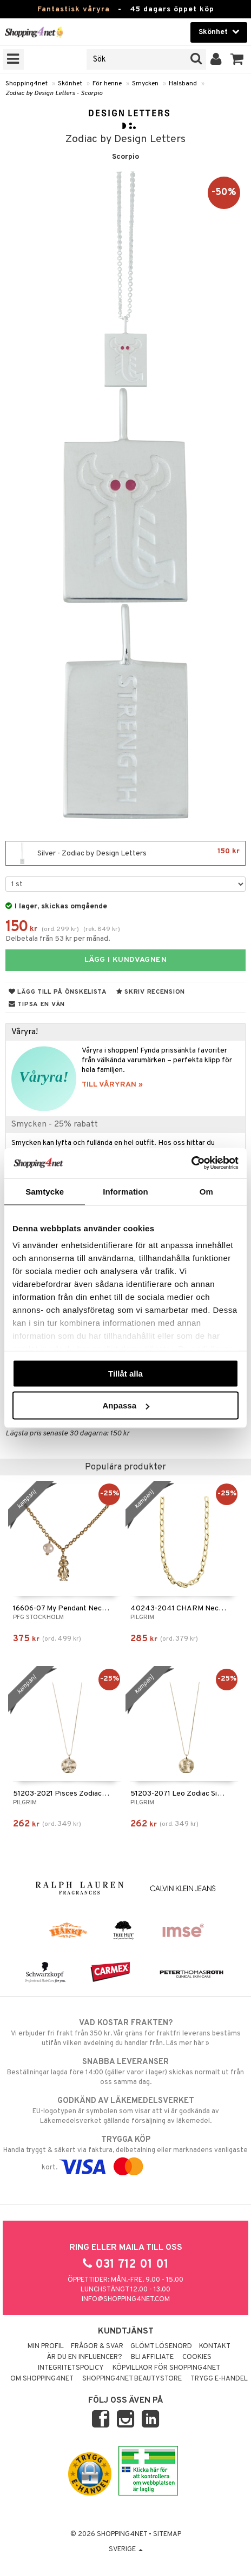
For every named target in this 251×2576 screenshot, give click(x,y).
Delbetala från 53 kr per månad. (57, 938)
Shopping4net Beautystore (132, 2379)
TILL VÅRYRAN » (112, 1084)
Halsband (183, 83)
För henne (107, 83)
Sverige (126, 2549)
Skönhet (70, 83)
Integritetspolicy (71, 2368)
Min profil (46, 2346)
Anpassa (125, 1405)
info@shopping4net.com (126, 2299)
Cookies (197, 2357)
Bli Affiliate (152, 2357)
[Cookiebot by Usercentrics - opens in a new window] (191, 1163)
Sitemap (167, 2534)
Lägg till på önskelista (58, 992)
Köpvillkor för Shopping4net (166, 2368)
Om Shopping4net (42, 2379)
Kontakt (214, 2346)
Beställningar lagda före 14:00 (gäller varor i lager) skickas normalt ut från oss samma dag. (125, 2071)
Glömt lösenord (161, 2346)
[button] (237, 59)
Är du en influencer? (84, 2357)
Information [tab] (125, 1191)
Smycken (145, 83)
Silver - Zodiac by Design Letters (125, 853)
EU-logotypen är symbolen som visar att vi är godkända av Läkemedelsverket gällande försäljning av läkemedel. (125, 2110)
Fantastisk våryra (73, 9)
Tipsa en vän (37, 1004)
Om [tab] (206, 1191)
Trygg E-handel (219, 2379)
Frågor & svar (97, 2346)
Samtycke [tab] (44, 1191)
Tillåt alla (125, 1373)
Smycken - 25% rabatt (54, 1124)
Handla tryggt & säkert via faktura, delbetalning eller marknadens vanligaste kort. (125, 2153)
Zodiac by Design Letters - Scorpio (53, 93)
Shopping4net (26, 83)
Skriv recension (150, 992)
